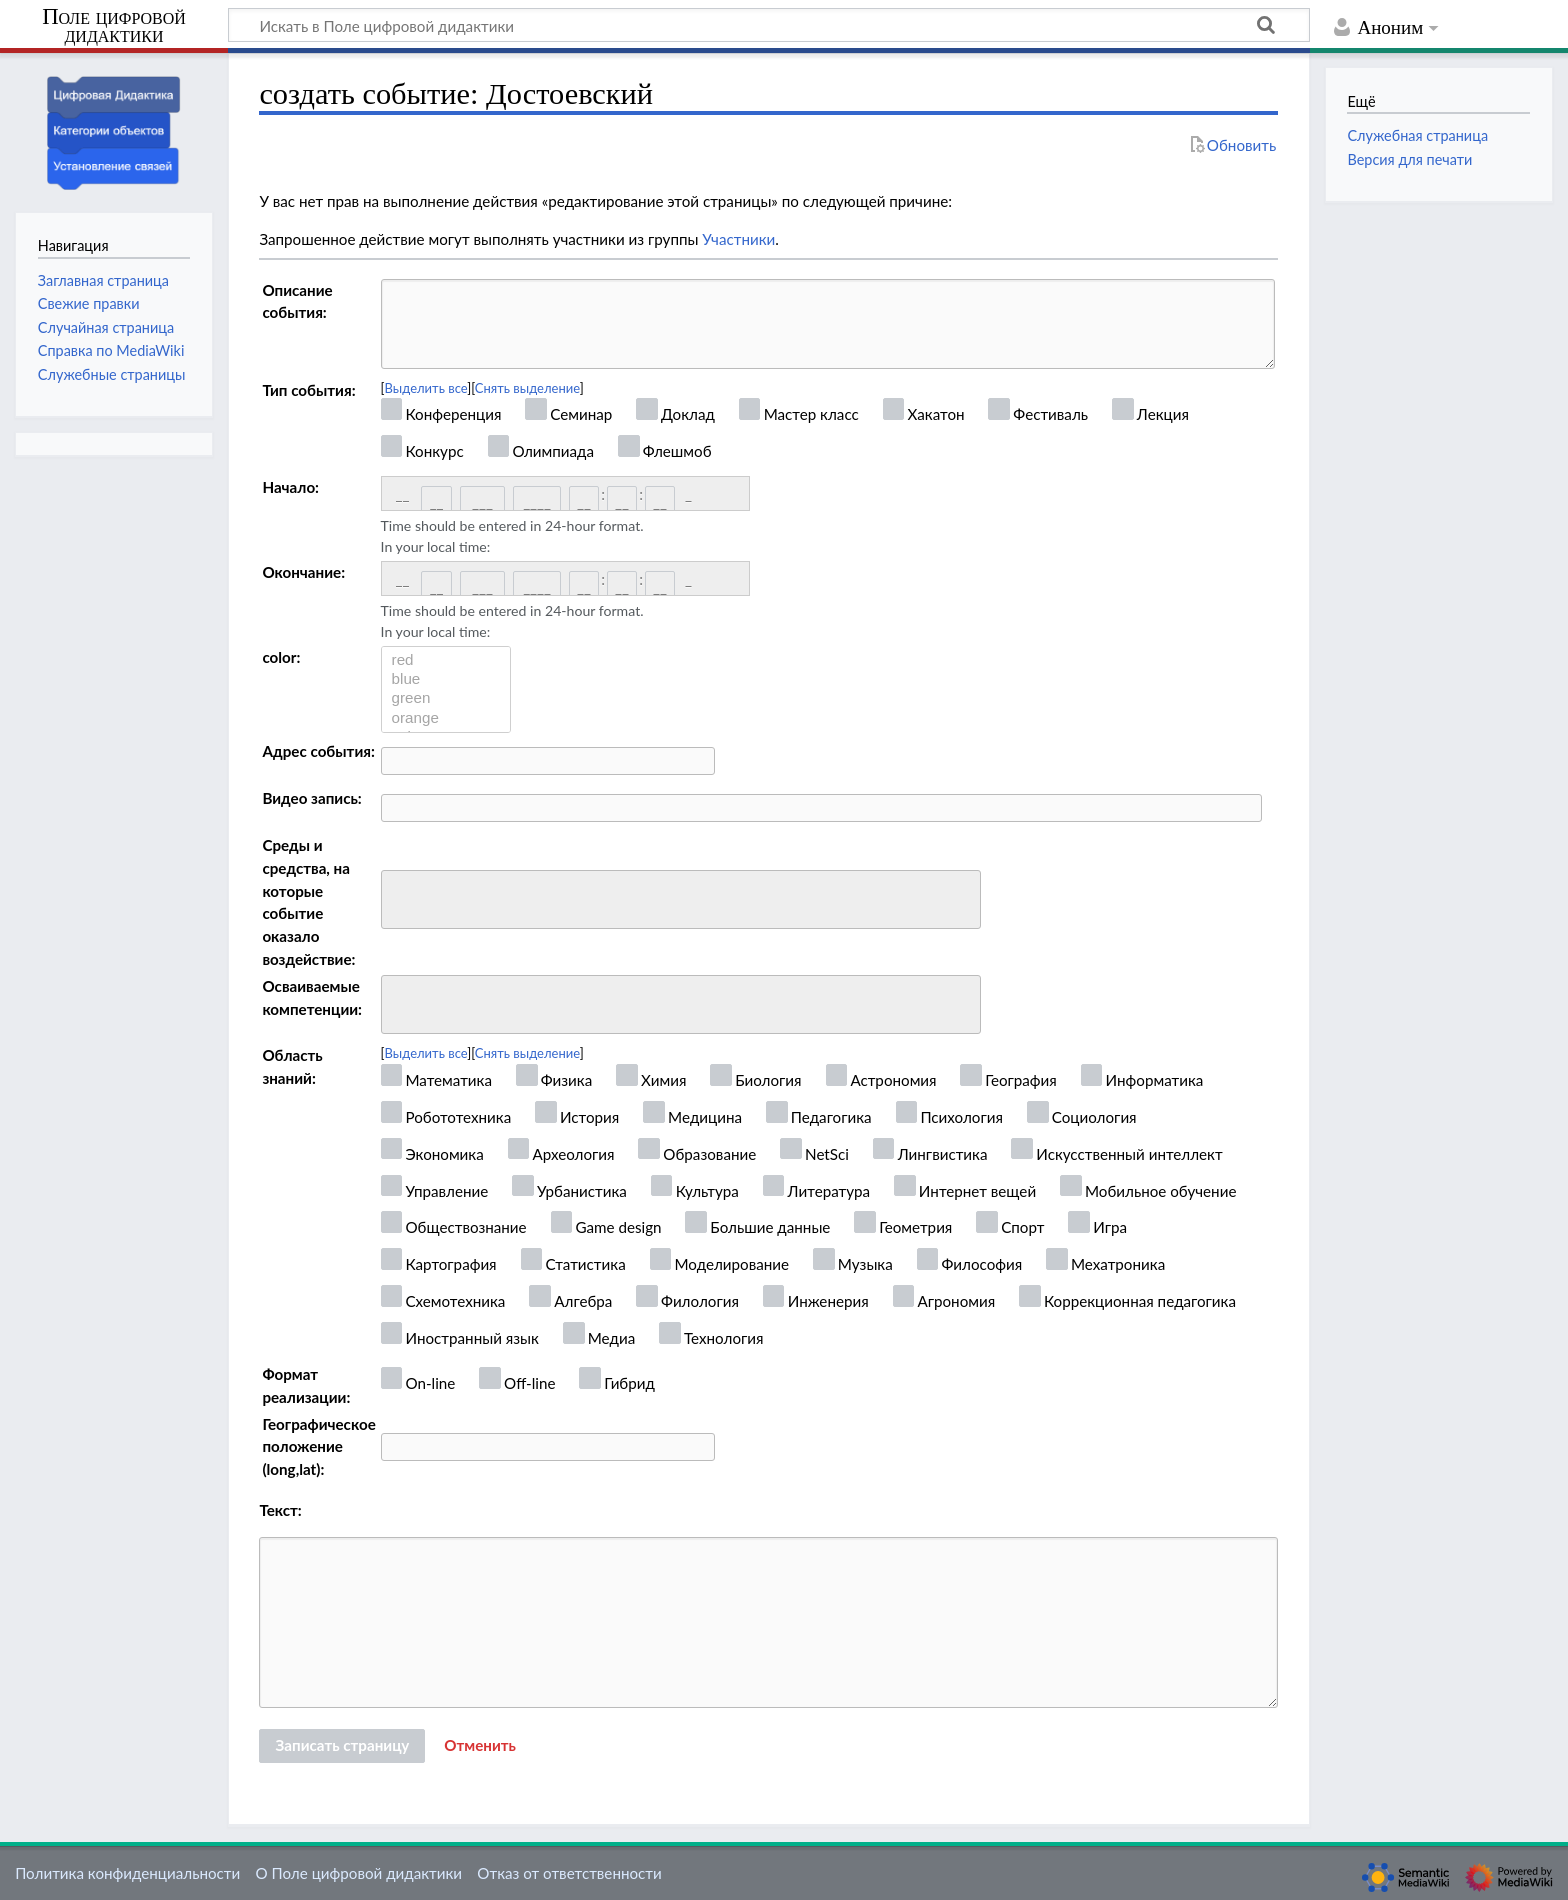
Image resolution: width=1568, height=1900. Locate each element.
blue (446, 679)
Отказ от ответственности (569, 1873)
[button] (480, 1746)
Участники (738, 239)
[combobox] (681, 900)
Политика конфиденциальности (127, 1873)
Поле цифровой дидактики (114, 26)
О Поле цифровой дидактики (358, 1873)
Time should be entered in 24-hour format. (512, 536)
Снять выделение (527, 388)
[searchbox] (400, 896)
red (446, 660)
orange (446, 718)
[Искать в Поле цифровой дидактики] (769, 25)
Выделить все (426, 388)
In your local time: (436, 546)
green (446, 698)
